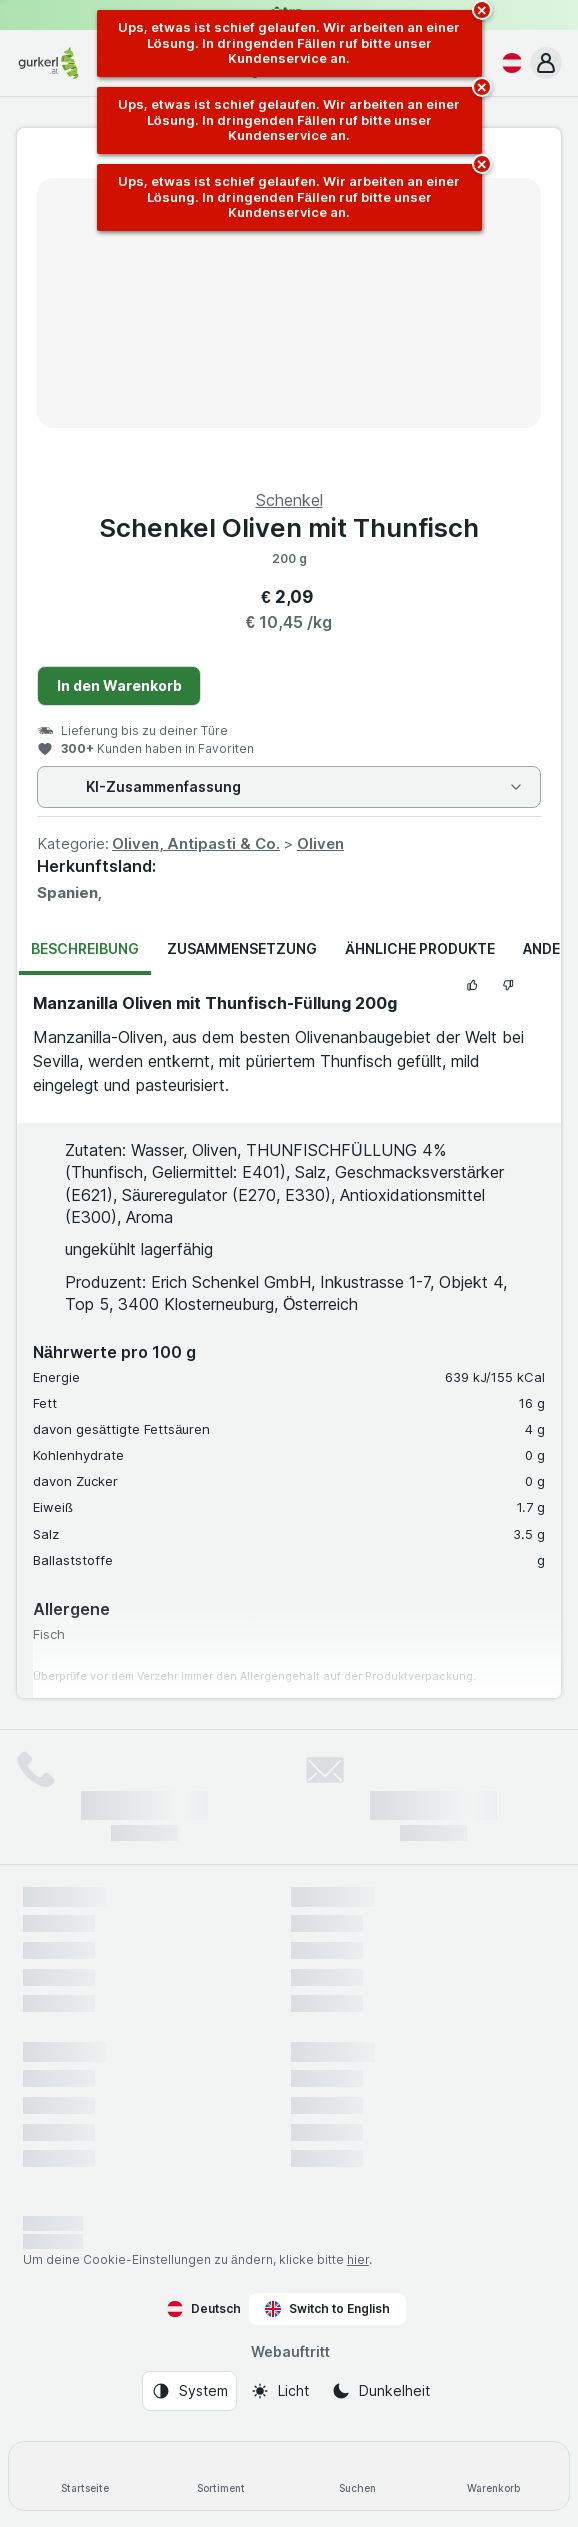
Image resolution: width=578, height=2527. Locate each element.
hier (358, 2259)
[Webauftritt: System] (189, 2391)
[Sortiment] (221, 2476)
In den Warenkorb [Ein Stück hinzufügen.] (119, 685)
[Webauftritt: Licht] (279, 2391)
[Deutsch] (508, 63)
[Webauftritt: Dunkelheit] (380, 2391)
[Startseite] (85, 2476)
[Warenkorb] (493, 2476)
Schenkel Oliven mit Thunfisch (289, 527)
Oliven (320, 843)
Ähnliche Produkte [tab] (420, 948)
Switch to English (327, 2309)
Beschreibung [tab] (85, 948)
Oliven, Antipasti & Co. (196, 843)
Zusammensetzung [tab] (242, 948)
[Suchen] (357, 2476)
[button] (546, 63)
